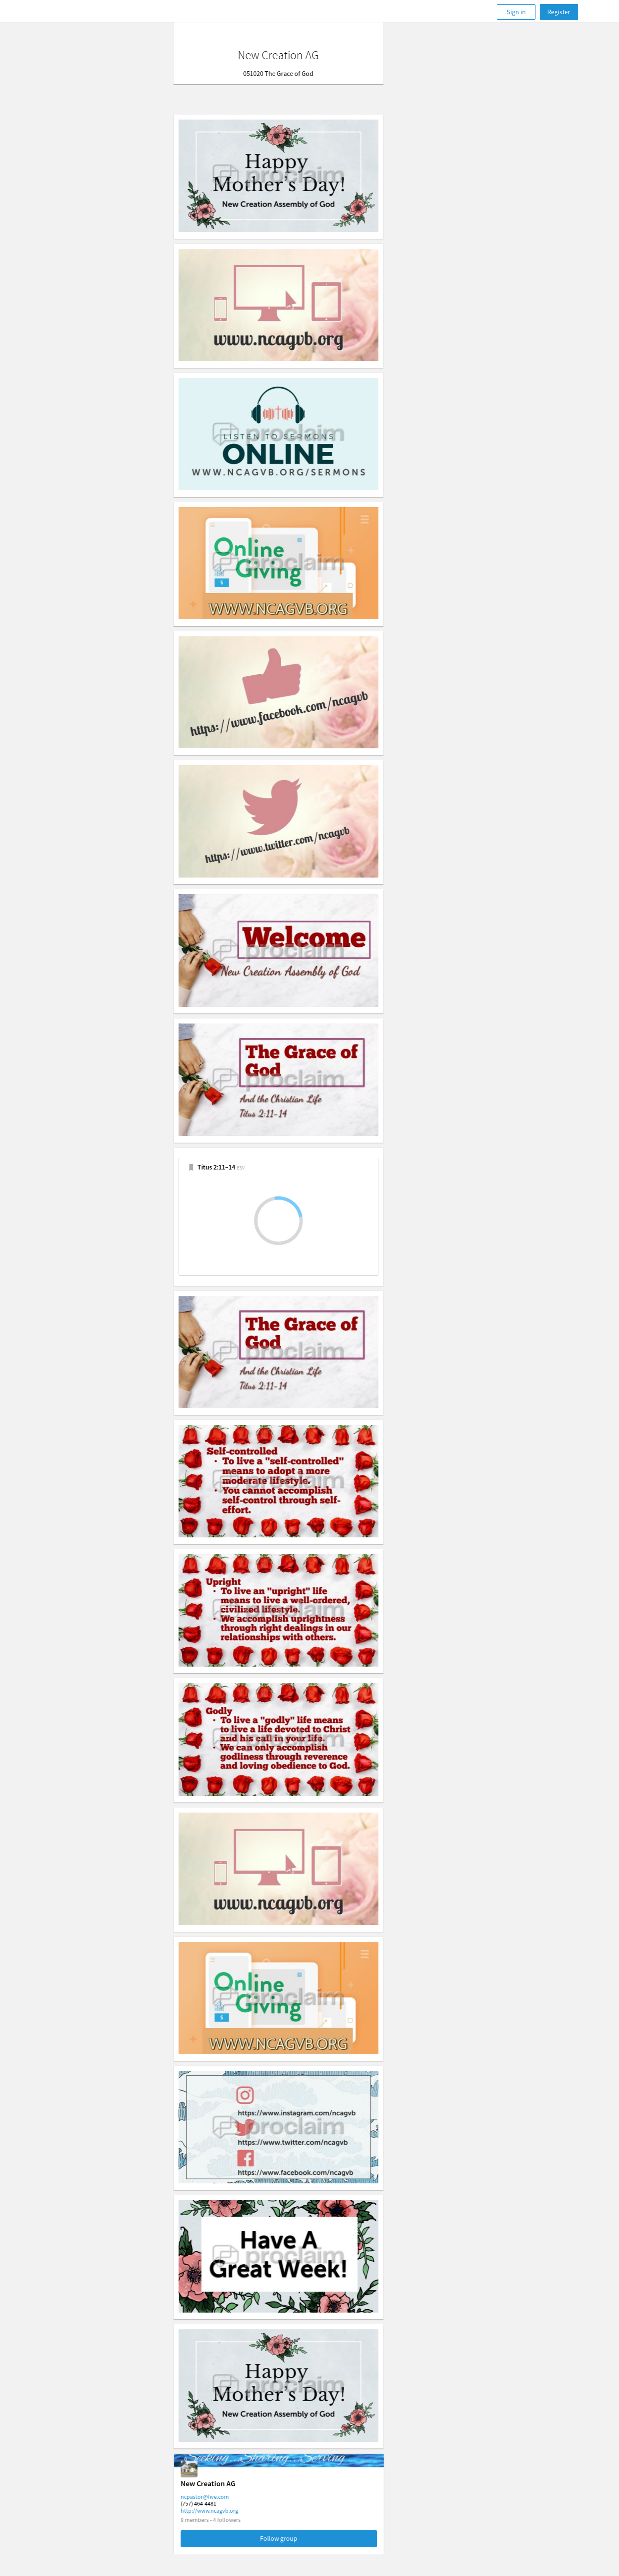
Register (558, 12)
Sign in (516, 12)
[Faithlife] (74, 12)
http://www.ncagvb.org (240, 2510)
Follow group (310, 2538)
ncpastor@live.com (236, 2496)
